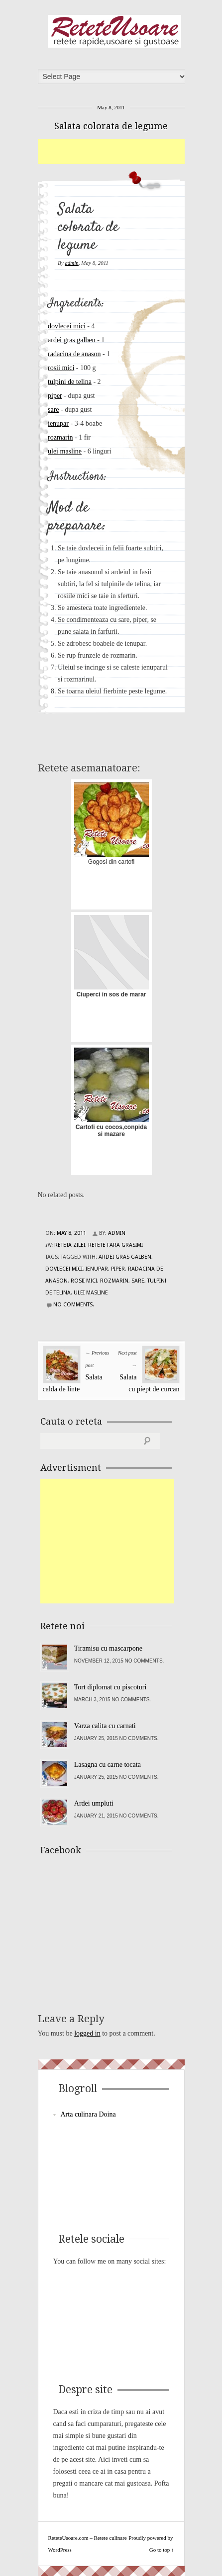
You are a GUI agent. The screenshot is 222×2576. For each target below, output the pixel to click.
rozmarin (60, 437)
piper (55, 395)
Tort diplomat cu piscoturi (110, 1687)
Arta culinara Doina (88, 2114)
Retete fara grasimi (115, 1245)
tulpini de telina (70, 381)
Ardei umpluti (93, 1803)
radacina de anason (74, 354)
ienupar (58, 423)
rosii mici (61, 368)
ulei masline (65, 451)
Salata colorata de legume (111, 126)
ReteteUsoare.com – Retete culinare (114, 31)
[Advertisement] (130, 151)
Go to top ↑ (161, 2550)
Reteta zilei (69, 1245)
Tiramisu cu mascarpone (108, 1648)
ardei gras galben (72, 340)
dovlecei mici (67, 326)
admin (72, 263)
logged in (87, 2033)
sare (53, 409)
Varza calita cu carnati (105, 1726)
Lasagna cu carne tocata (107, 1764)
